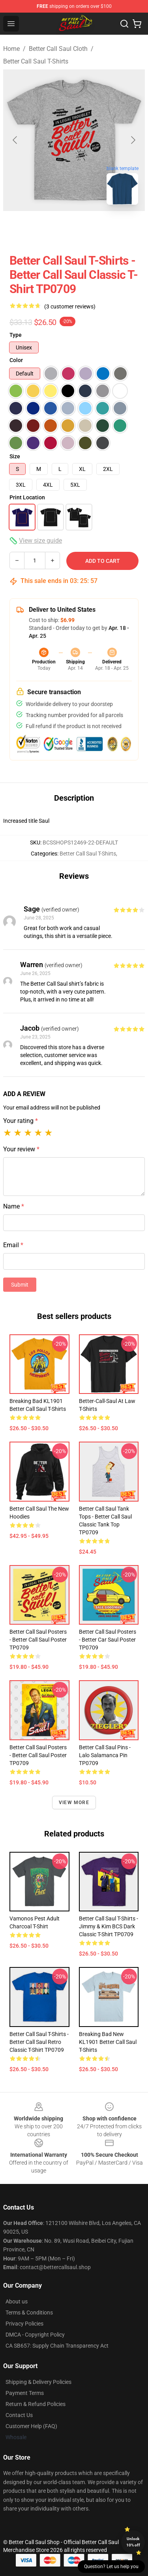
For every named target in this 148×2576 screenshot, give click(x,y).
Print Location (27, 497)
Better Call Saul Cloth (58, 48)
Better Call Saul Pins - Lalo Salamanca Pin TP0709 (105, 1755)
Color (16, 360)
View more (74, 1802)
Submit (19, 1284)
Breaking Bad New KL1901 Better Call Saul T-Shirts (108, 2042)
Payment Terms (25, 2393)
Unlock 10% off (133, 2542)
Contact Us (19, 2415)
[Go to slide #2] (63, 228)
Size (14, 456)
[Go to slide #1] (22, 228)
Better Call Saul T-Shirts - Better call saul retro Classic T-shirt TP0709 (39, 2042)
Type (15, 335)
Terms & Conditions (29, 2312)
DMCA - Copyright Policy (35, 2334)
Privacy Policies (24, 2323)
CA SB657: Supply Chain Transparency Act (57, 2345)
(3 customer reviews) (70, 306)
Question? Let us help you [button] (111, 2566)
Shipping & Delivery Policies (38, 2382)
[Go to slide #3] (104, 228)
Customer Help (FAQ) (31, 2426)
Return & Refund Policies (36, 2404)
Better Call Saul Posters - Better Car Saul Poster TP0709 (107, 1640)
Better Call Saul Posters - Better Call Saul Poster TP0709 (38, 1640)
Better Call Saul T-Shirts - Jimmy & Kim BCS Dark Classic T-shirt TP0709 (108, 1926)
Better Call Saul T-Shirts (35, 61)
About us (17, 2301)
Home (11, 48)
